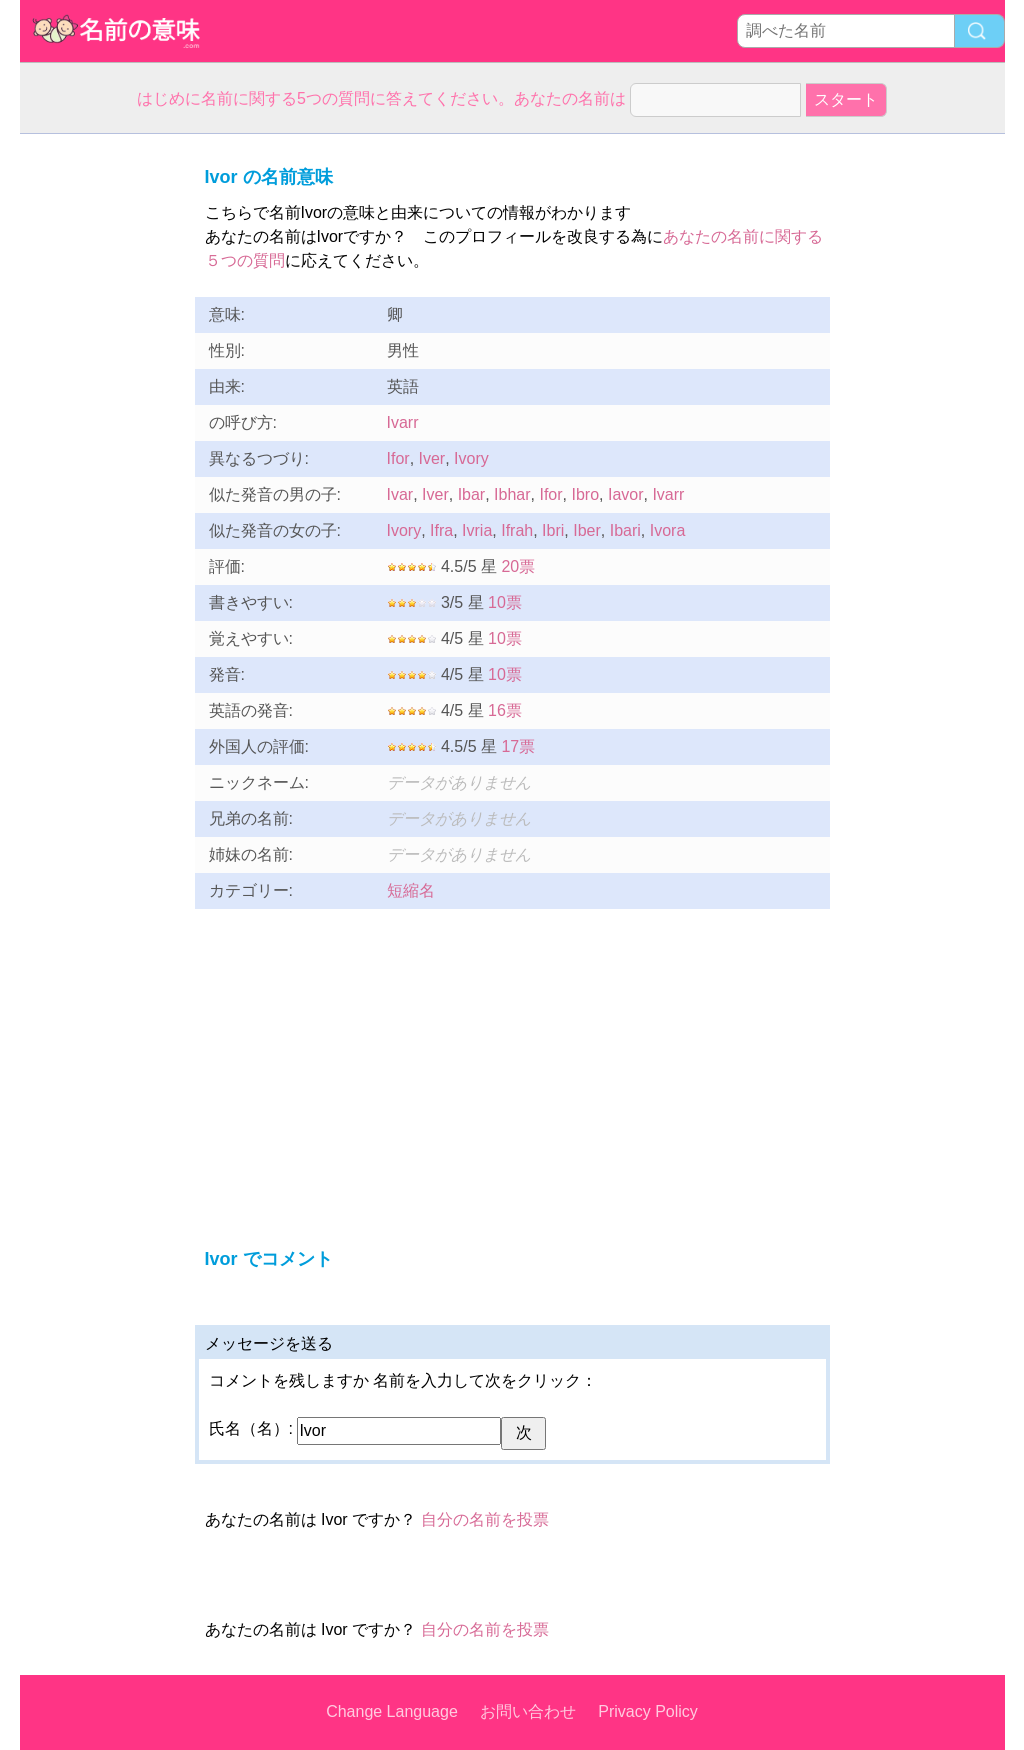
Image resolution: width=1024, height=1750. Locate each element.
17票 (518, 746)
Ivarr (403, 422)
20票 (518, 566)
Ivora (668, 530)
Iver (432, 458)
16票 (505, 710)
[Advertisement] (100, 434)
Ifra (441, 530)
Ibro (585, 494)
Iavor (626, 494)
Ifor (398, 458)
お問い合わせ (528, 1711)
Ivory (471, 458)
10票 (505, 602)
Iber (587, 530)
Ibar (472, 494)
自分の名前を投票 (485, 1519)
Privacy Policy (648, 1711)
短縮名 (411, 890)
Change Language (392, 1711)
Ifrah (517, 530)
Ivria (477, 530)
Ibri (553, 530)
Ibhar (512, 494)
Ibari (625, 530)
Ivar (400, 494)
